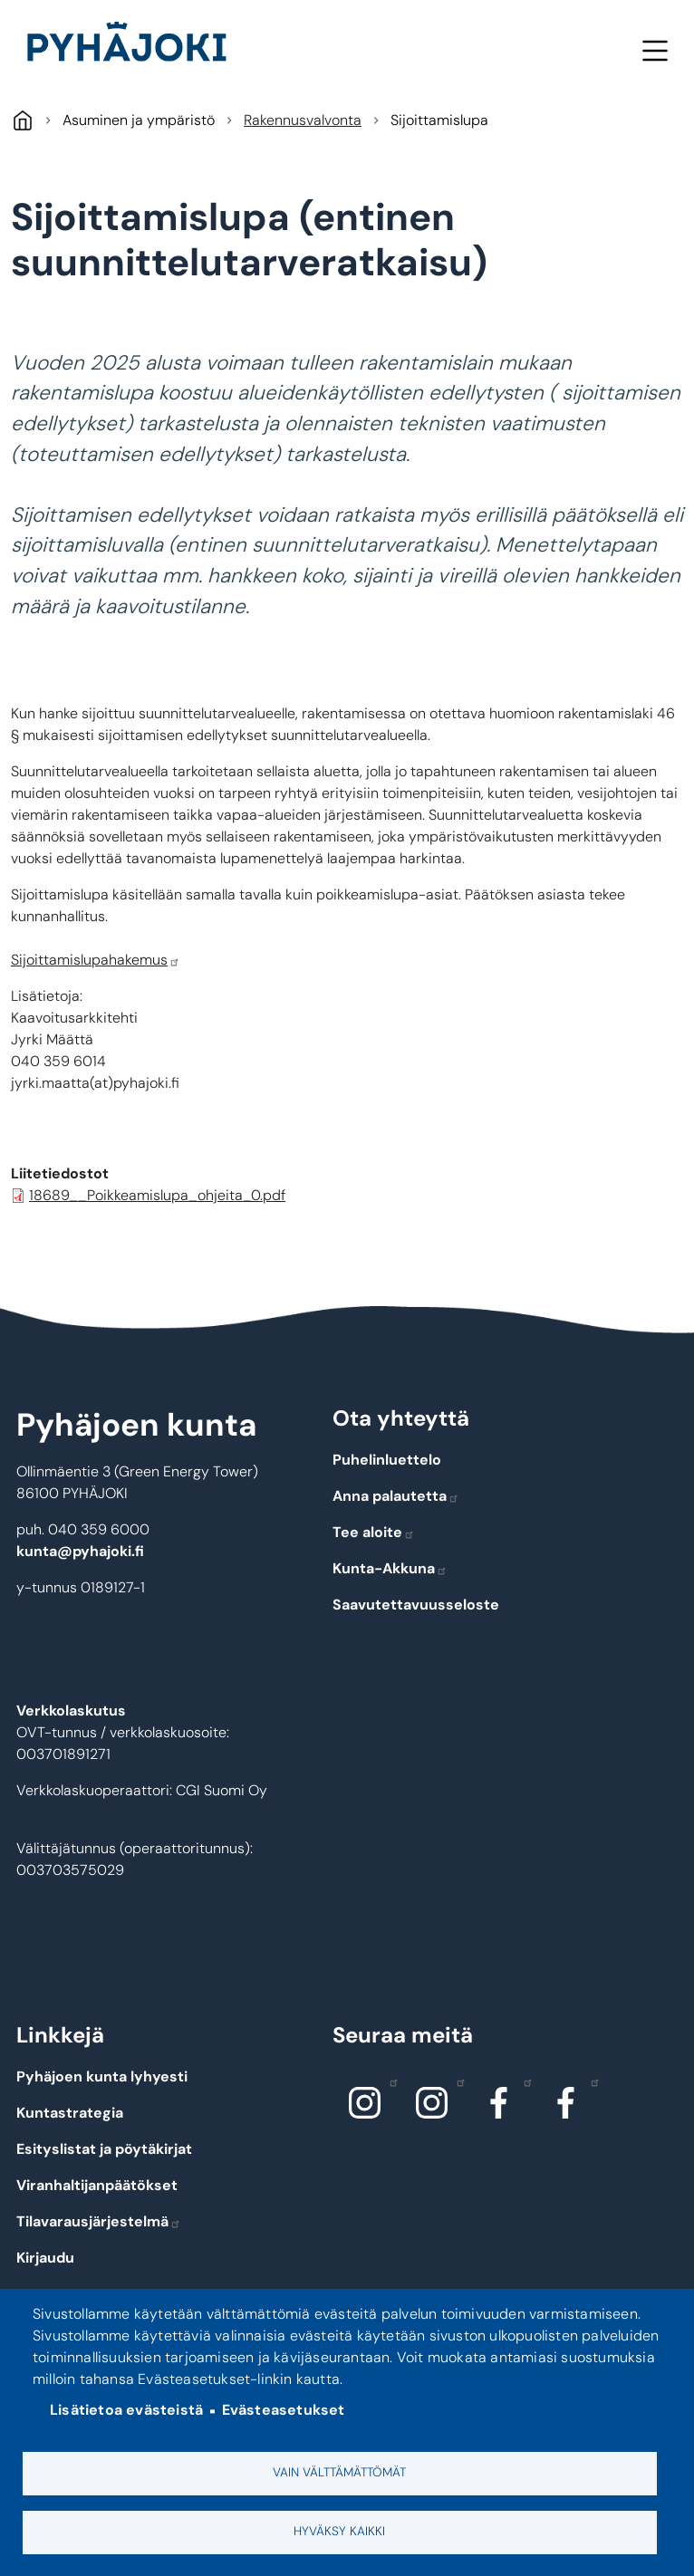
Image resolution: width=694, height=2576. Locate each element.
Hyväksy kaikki (339, 2531)
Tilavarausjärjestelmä (98, 2221)
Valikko (654, 50)
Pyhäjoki (22, 120)
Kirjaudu (45, 2257)
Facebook (523, 2081)
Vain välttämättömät (339, 2472)
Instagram (389, 2081)
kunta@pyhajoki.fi (80, 1551)
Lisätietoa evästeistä (126, 2410)
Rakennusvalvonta (302, 120)
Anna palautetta (396, 1495)
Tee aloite (374, 1532)
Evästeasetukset (283, 2410)
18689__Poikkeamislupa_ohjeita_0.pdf (157, 1195)
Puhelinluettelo (387, 1459)
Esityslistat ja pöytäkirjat (104, 2148)
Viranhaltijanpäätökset (97, 2185)
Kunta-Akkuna (390, 1568)
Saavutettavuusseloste (416, 1604)
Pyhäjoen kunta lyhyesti (102, 2076)
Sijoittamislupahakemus (95, 959)
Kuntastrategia (69, 2112)
